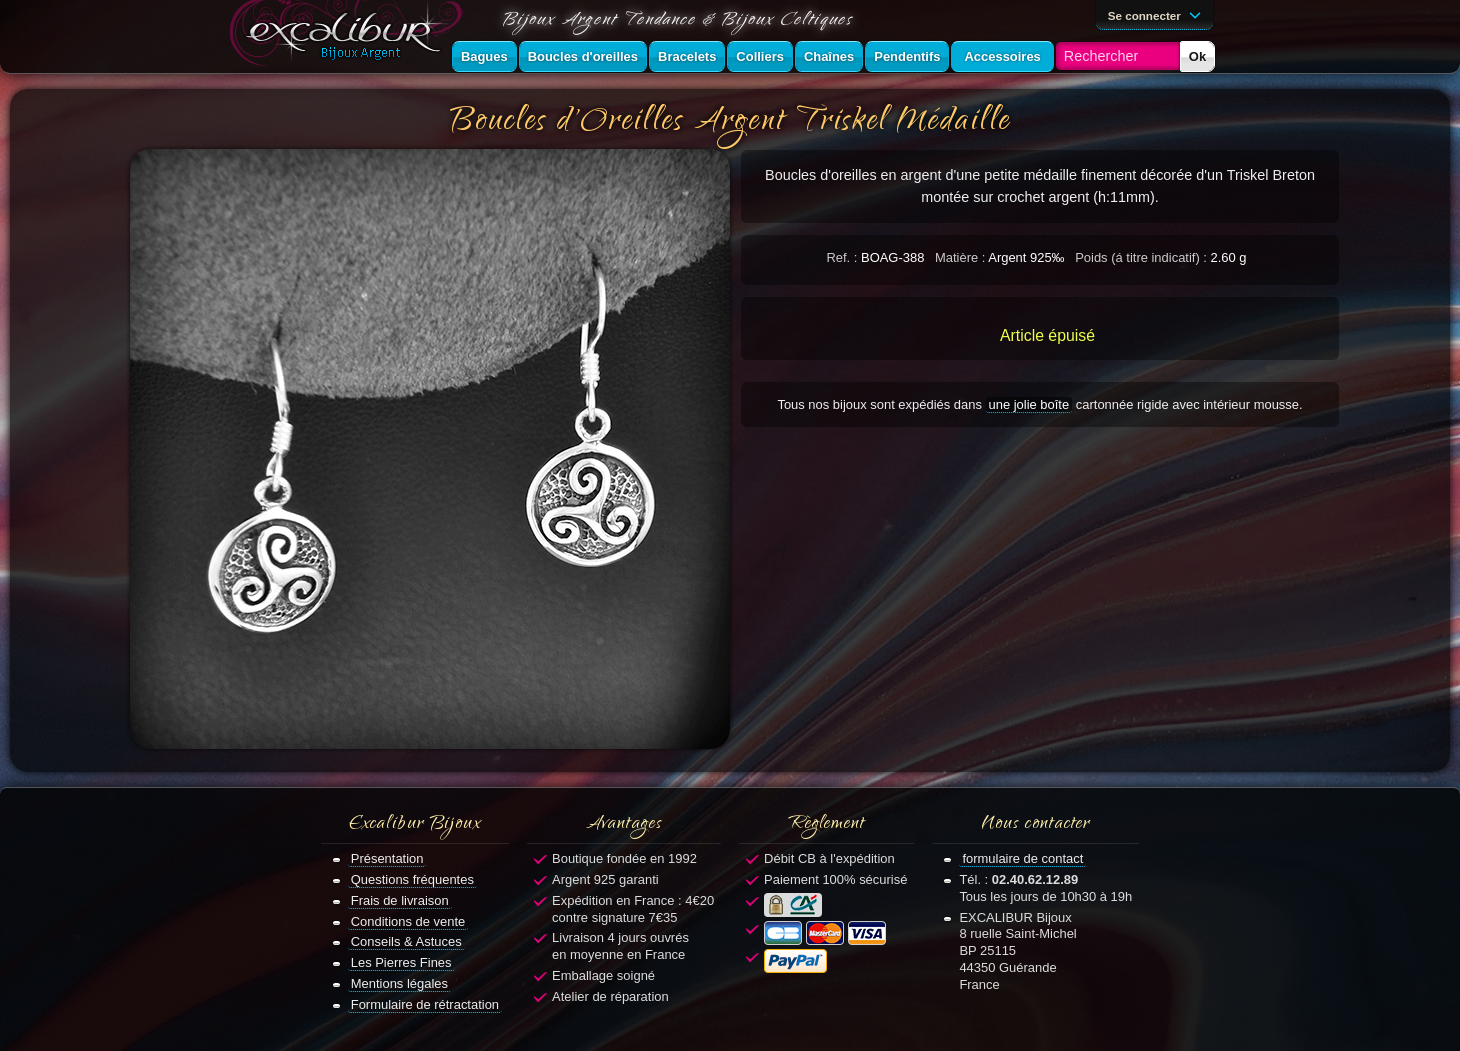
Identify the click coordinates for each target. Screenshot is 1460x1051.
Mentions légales (399, 983)
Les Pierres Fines (401, 962)
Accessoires (1002, 56)
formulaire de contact (1022, 858)
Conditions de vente (408, 921)
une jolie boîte (1029, 404)
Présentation (387, 858)
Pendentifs (907, 56)
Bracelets (687, 56)
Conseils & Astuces (406, 941)
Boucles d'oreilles (583, 56)
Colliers (760, 56)
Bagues (484, 56)
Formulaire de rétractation (425, 1004)
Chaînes (829, 56)
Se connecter (1158, 14)
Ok (1197, 56)
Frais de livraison (400, 900)
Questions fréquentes (412, 879)
